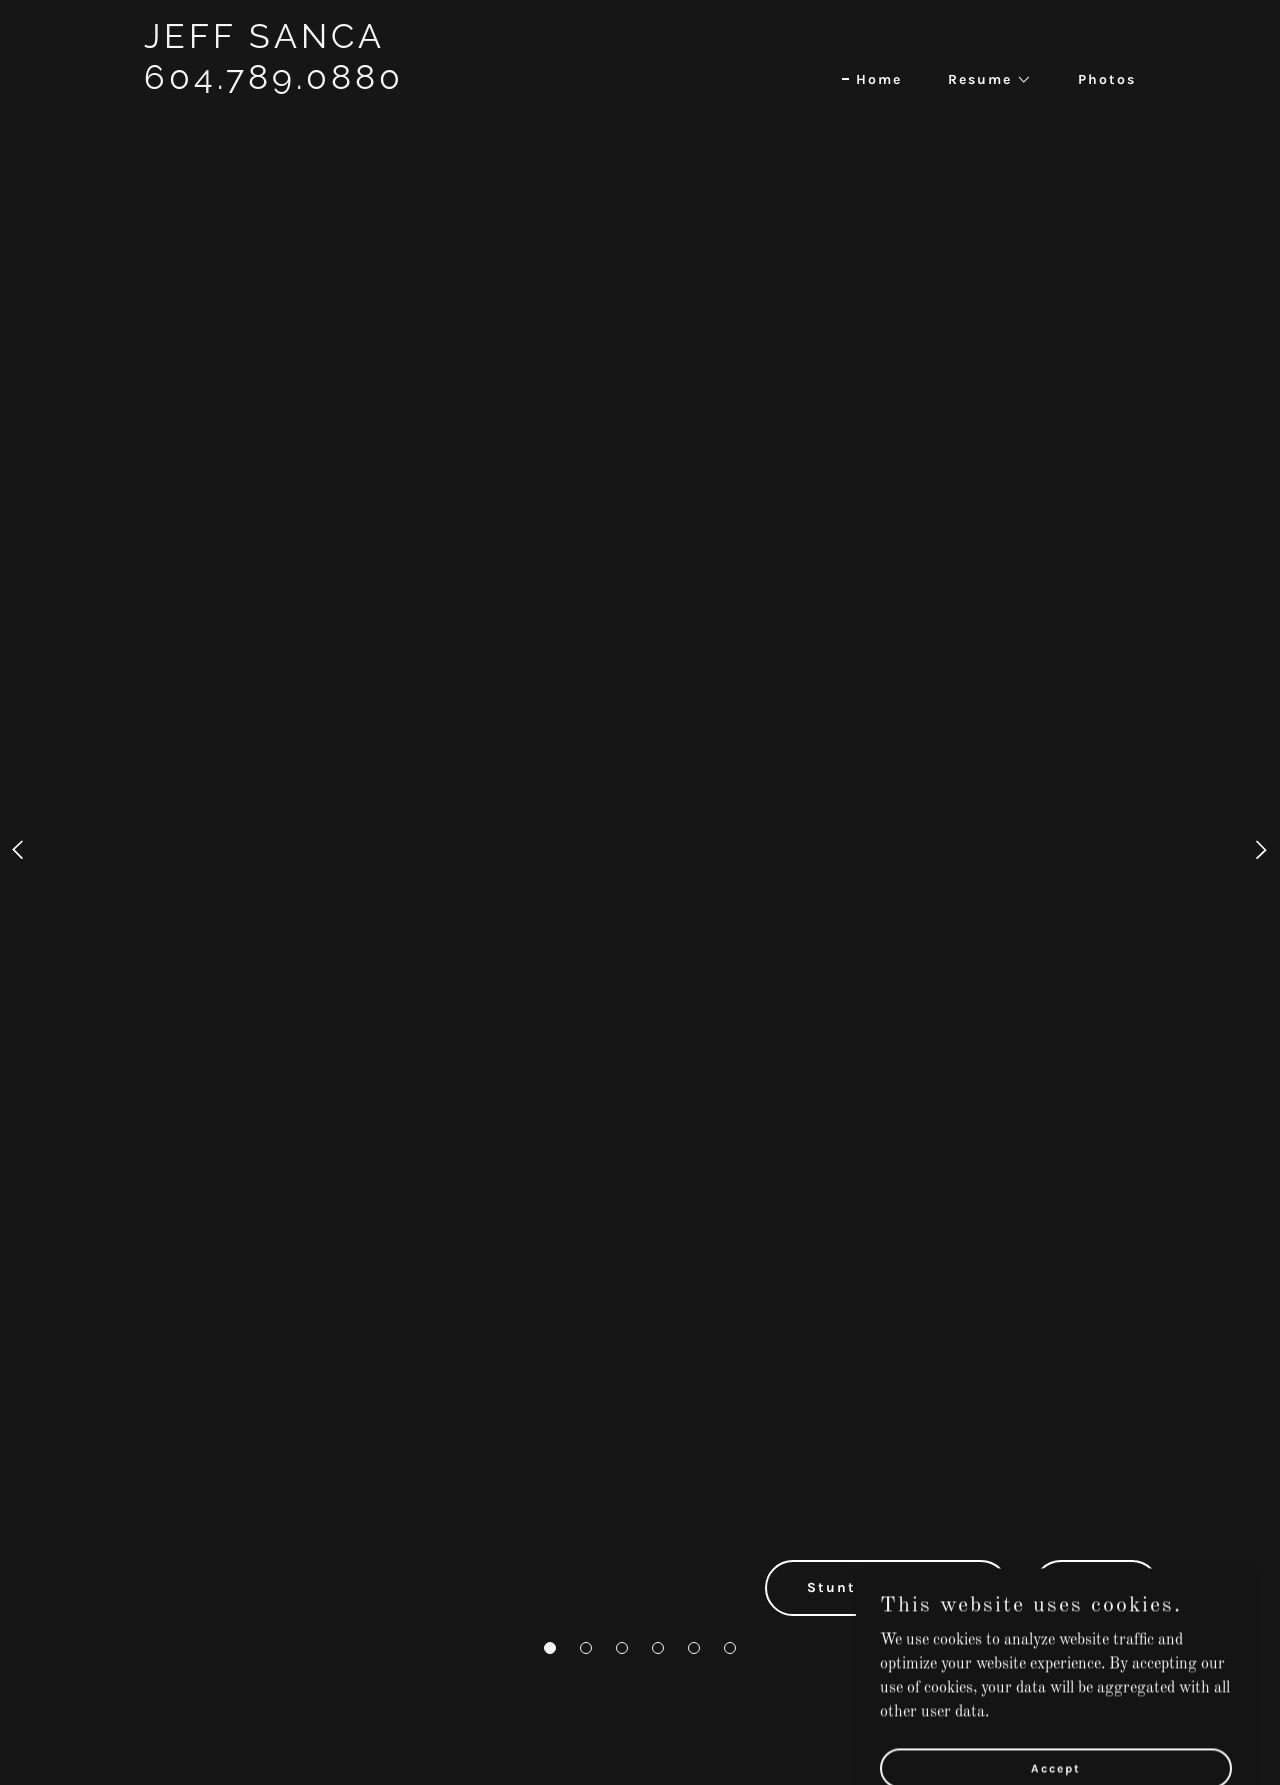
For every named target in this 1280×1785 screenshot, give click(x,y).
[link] (317, 126)
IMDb (1096, 1587)
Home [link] (879, 79)
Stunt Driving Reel (887, 1587)
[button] (550, 1648)
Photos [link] (1107, 79)
